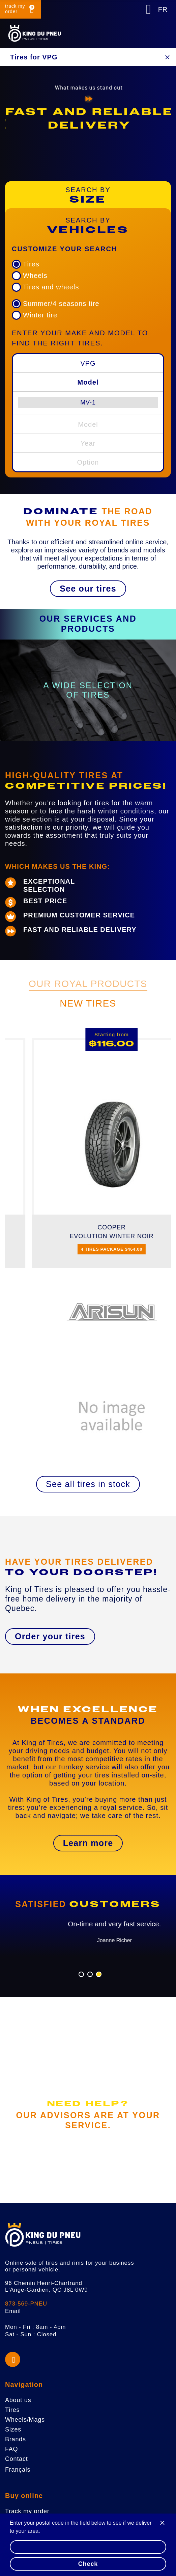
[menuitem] (88, 402)
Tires (31, 264)
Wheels (35, 275)
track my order (15, 8)
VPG (87, 363)
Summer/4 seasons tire (61, 303)
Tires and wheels (51, 287)
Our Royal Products (88, 984)
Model (88, 382)
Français (17, 2469)
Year (88, 443)
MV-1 (88, 402)
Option (88, 462)
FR (163, 9)
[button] (88, 588)
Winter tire (40, 315)
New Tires (88, 1003)
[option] (88, 119)
